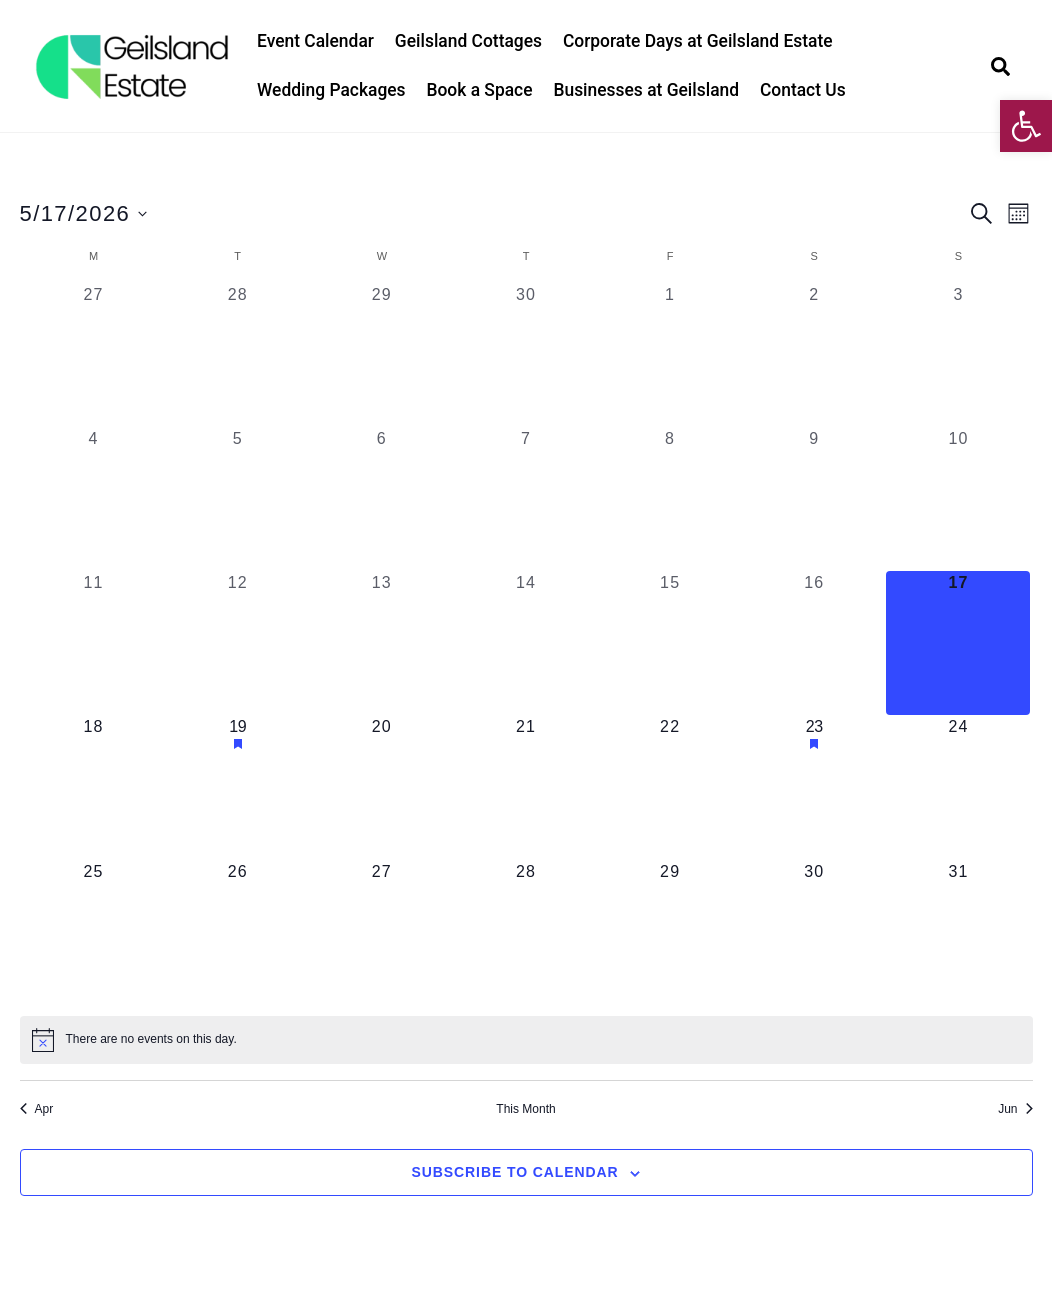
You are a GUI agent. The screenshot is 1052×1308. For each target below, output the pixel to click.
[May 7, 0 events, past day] (526, 499)
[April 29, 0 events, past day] (382, 355)
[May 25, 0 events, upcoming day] (94, 932)
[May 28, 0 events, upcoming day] (526, 932)
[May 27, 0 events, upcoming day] (382, 932)
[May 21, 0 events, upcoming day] (526, 787)
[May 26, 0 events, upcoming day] (238, 932)
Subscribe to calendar (515, 1172)
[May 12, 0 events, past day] (238, 643)
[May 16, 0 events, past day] (814, 643)
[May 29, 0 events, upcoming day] (670, 932)
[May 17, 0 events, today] (958, 643)
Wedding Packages (331, 90)
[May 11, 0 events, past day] (94, 643)
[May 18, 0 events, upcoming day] (94, 787)
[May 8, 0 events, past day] (670, 499)
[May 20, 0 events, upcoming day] (382, 787)
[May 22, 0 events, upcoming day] (670, 787)
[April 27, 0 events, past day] (94, 355)
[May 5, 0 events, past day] (238, 499)
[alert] (526, 1040)
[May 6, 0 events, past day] (382, 499)
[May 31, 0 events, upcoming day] (958, 932)
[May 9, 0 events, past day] (814, 499)
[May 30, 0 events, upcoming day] (814, 932)
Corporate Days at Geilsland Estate (698, 41)
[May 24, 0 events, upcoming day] (958, 787)
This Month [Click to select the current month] (525, 1109)
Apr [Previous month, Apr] (37, 1109)
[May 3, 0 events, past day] (958, 355)
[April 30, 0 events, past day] (526, 355)
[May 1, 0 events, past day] (670, 355)
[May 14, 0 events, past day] (526, 643)
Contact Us (803, 90)
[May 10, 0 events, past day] (958, 499)
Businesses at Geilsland (646, 90)
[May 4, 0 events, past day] (94, 499)
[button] (1026, 126)
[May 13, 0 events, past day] (382, 643)
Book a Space (479, 90)
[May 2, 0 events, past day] (814, 355)
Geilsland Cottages (468, 41)
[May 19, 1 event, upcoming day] (238, 787)
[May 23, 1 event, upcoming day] (814, 787)
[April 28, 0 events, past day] (238, 355)
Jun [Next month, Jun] (1015, 1109)
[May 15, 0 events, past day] (670, 643)
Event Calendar (315, 41)
